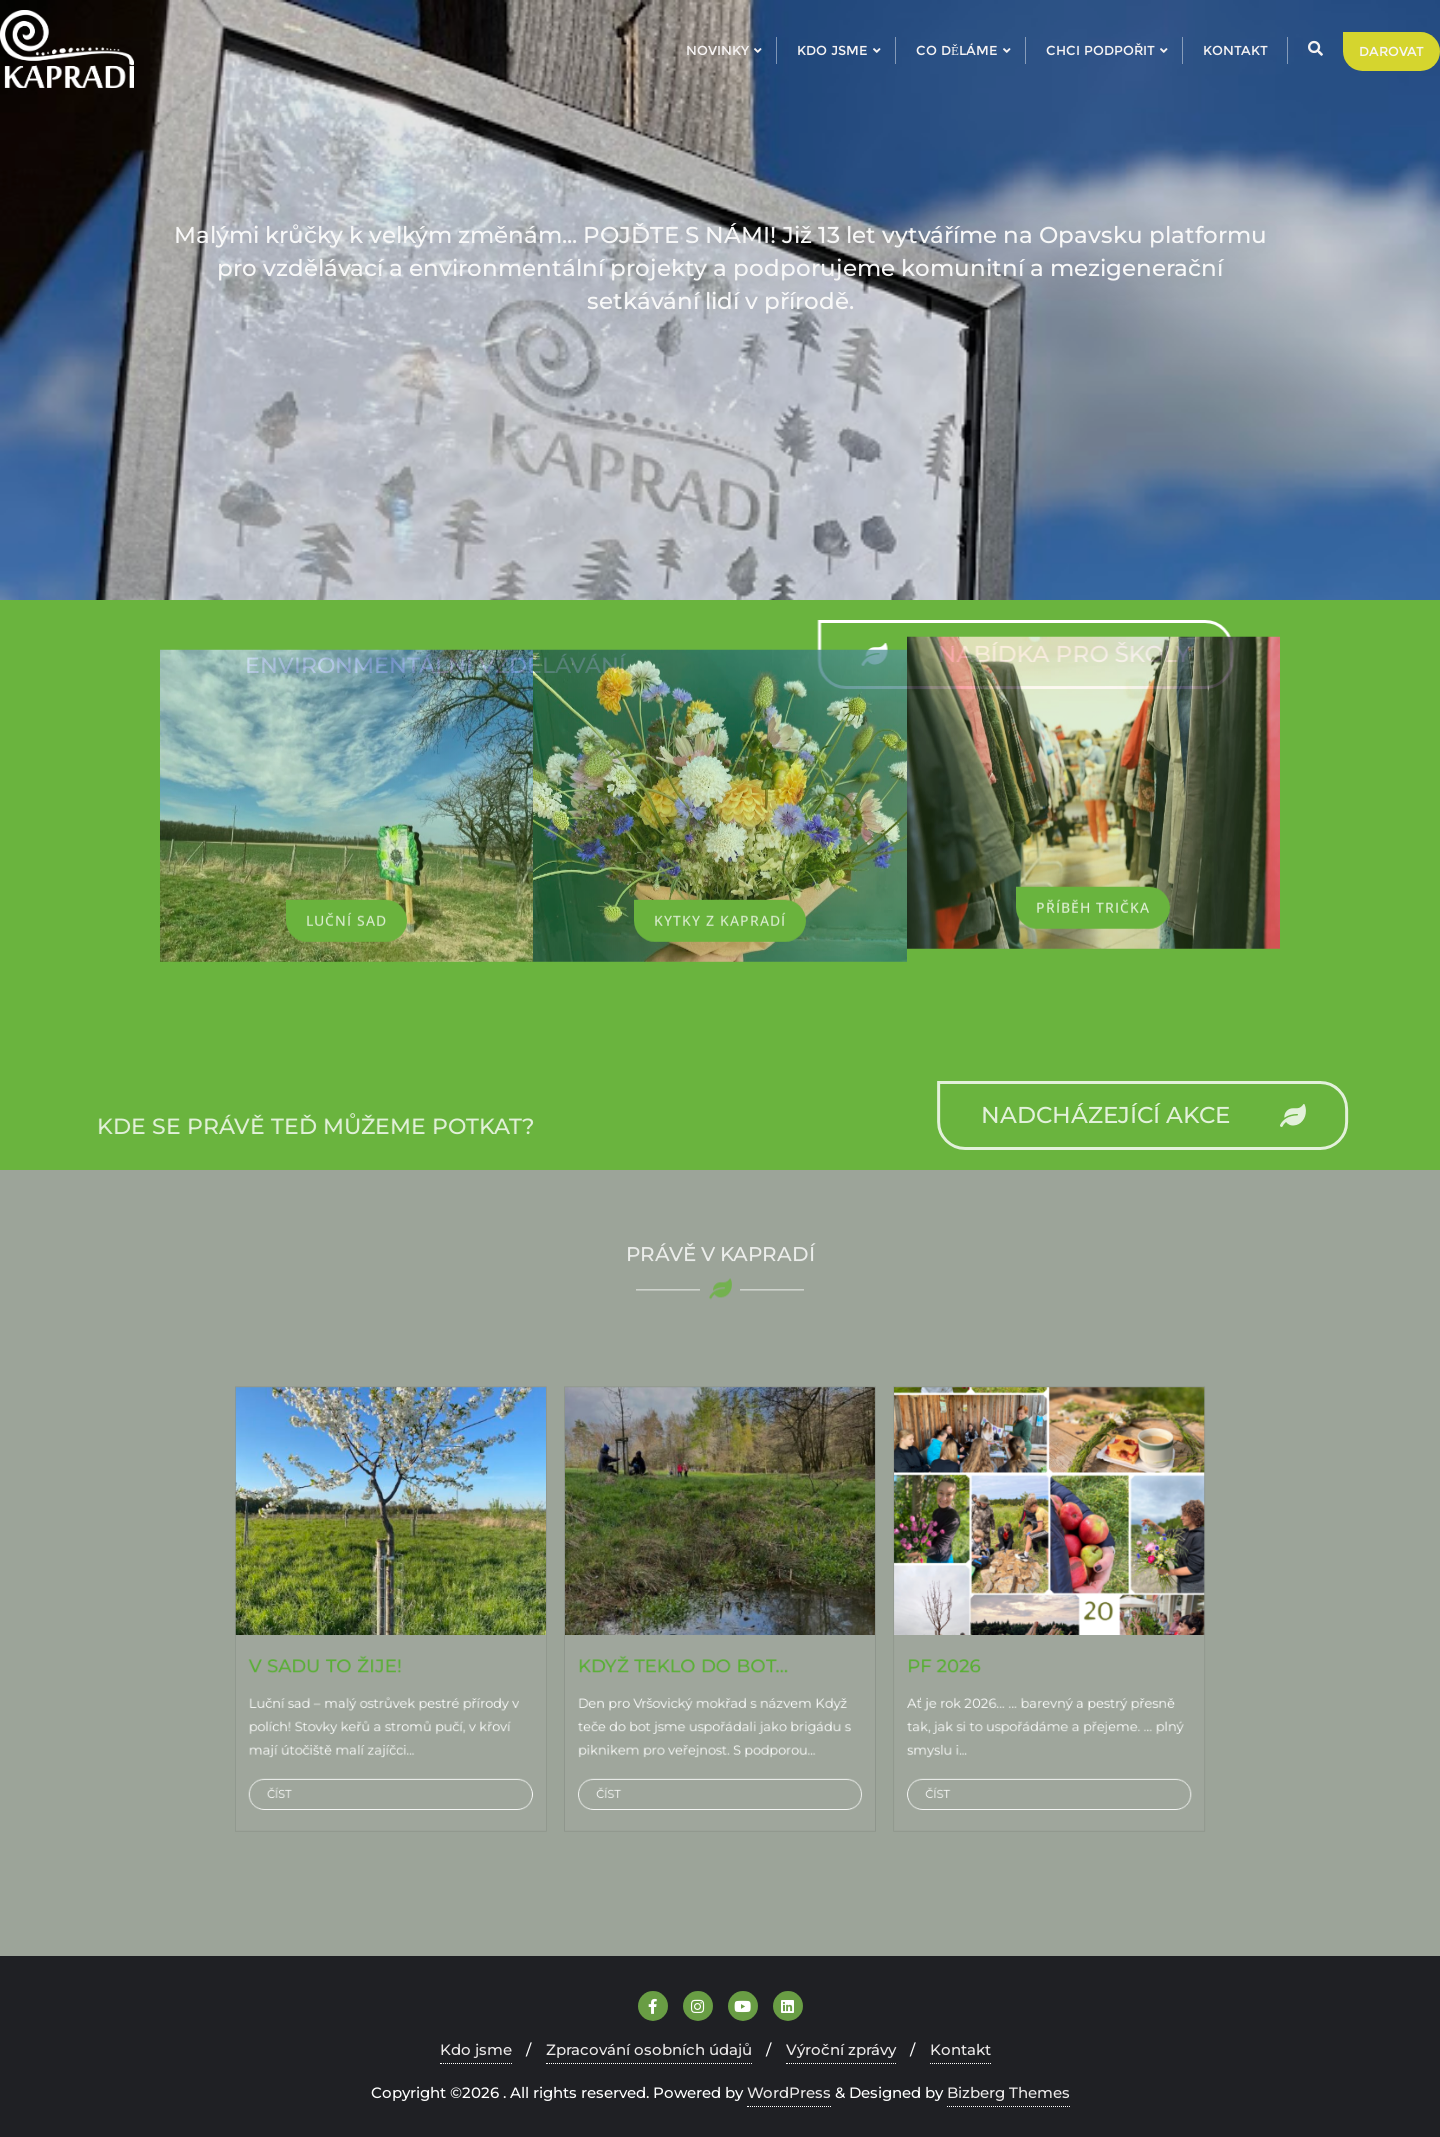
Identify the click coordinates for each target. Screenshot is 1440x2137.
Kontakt (960, 2049)
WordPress (789, 2092)
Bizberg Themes (1008, 2092)
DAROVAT (1391, 51)
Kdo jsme (476, 2049)
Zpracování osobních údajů (649, 2049)
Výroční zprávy (841, 2049)
